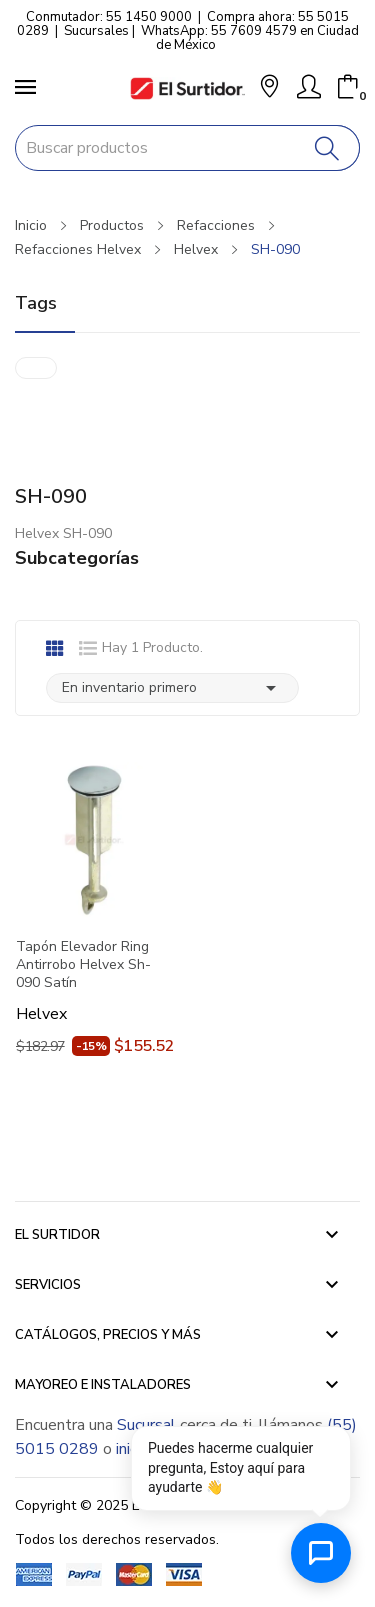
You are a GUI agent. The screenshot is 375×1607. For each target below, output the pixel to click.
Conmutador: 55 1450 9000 (109, 17)
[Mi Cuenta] (309, 87)
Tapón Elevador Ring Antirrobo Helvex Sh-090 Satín (83, 965)
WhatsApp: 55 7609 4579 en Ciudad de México (250, 38)
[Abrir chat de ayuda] (321, 1553)
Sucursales (96, 31)
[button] (269, 88)
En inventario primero (172, 688)
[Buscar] (327, 148)
